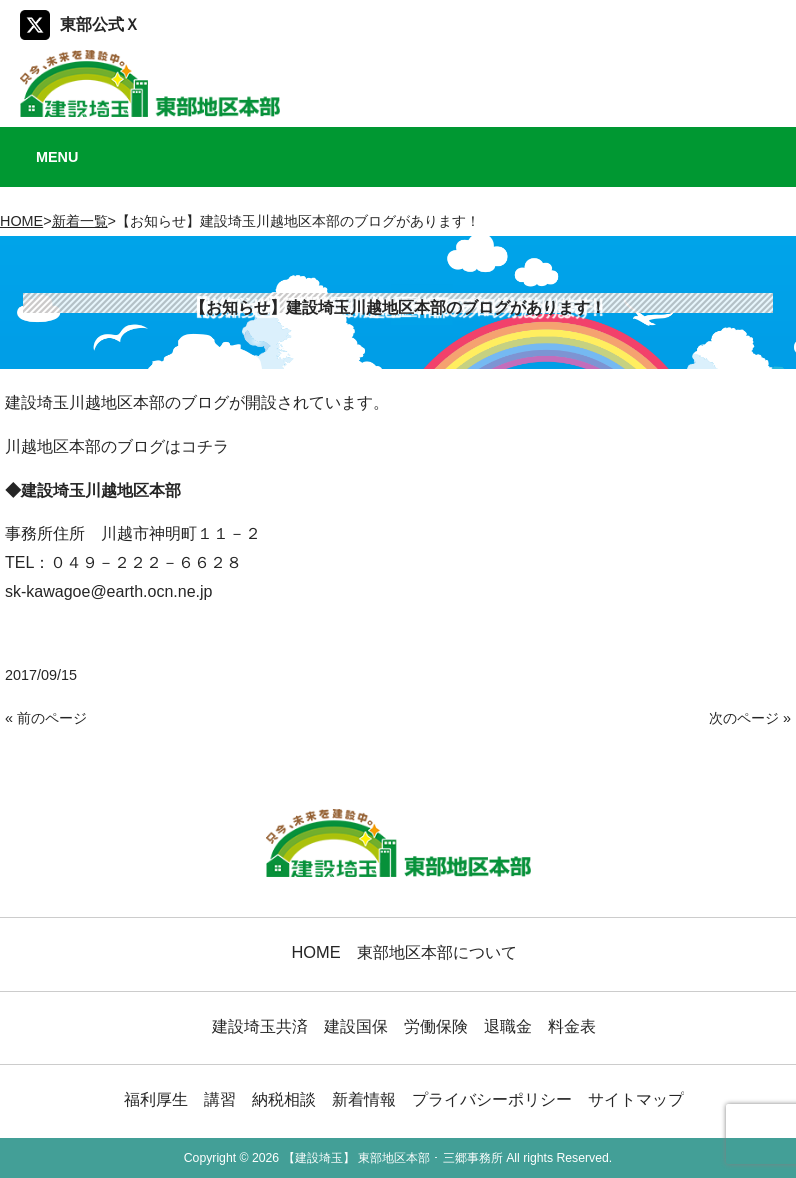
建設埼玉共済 (260, 1026)
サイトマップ (636, 1099)
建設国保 (356, 1026)
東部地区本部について (437, 952)
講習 (220, 1099)
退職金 (508, 1026)
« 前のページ (46, 718)
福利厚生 (156, 1099)
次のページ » (750, 718)
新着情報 (364, 1099)
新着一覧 (80, 221)
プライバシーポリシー (492, 1099)
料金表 (572, 1026)
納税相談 (284, 1099)
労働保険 (436, 1026)
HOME (21, 221)
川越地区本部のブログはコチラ (117, 446)
